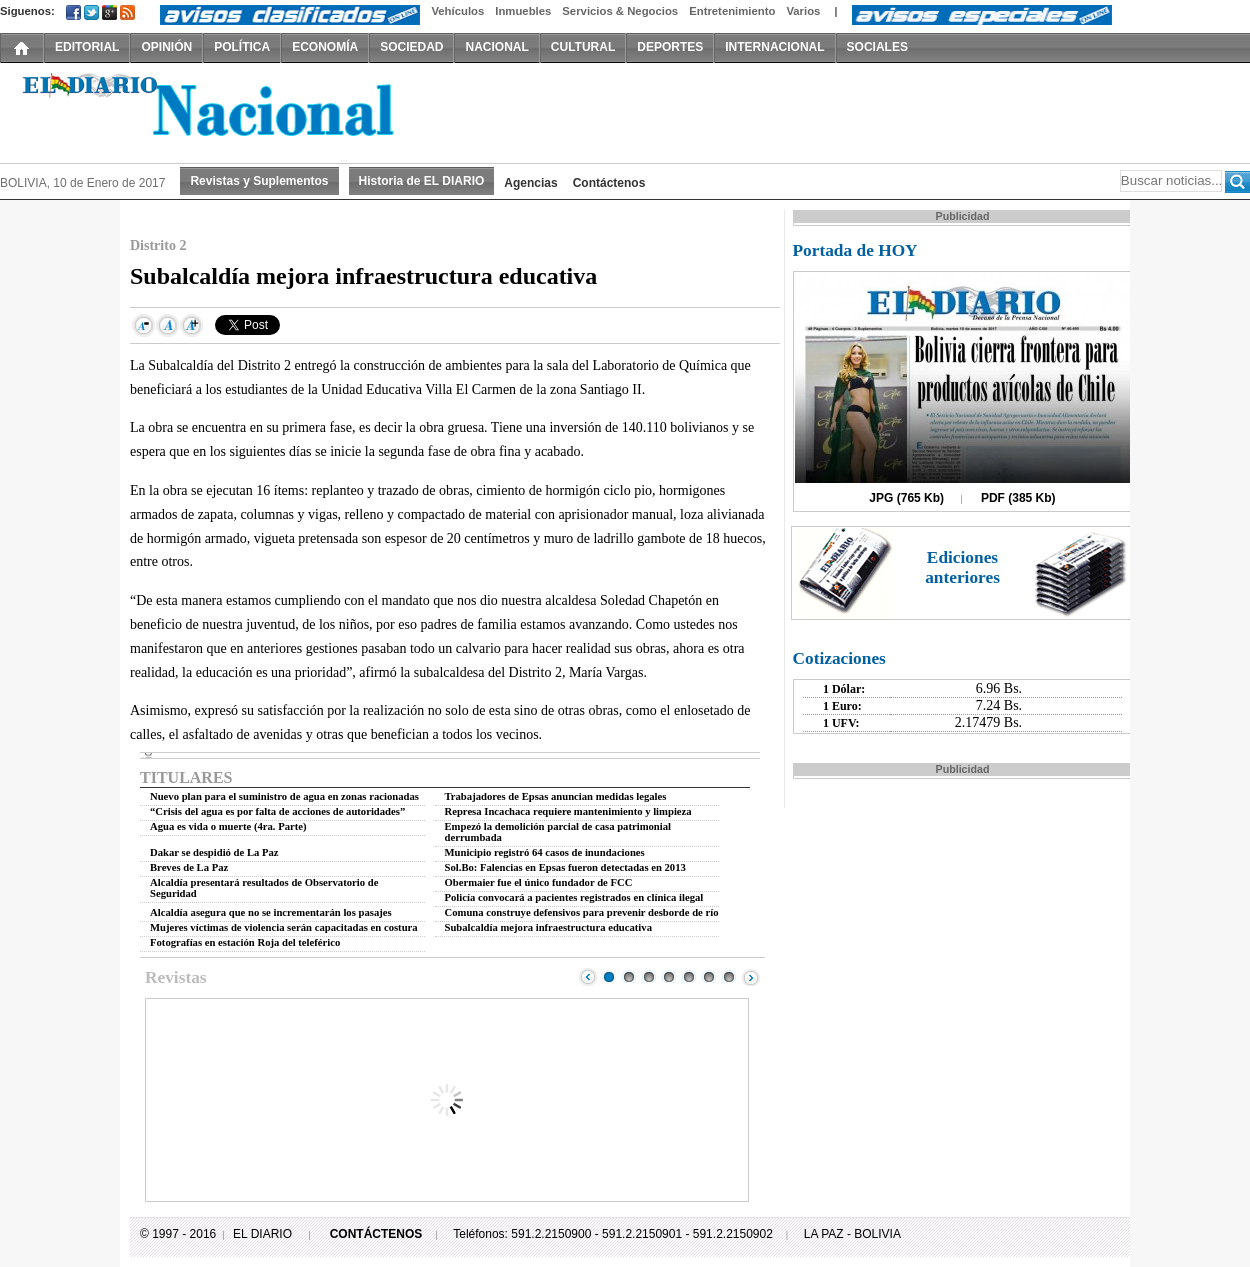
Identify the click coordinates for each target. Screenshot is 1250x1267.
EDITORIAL (87, 47)
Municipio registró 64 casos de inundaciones (545, 852)
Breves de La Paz (189, 867)
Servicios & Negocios (620, 11)
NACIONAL (496, 47)
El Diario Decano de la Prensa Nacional (225, 111)
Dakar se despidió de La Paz (214, 852)
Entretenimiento (732, 11)
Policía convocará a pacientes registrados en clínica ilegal (574, 897)
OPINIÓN (166, 47)
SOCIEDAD (411, 47)
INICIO (22, 47)
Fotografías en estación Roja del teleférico (245, 942)
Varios (803, 11)
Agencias (530, 183)
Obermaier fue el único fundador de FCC (539, 882)
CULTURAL (583, 47)
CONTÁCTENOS (376, 1234)
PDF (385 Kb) (1018, 498)
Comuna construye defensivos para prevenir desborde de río (582, 912)
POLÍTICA (242, 47)
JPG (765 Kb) (906, 498)
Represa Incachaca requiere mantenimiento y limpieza (568, 811)
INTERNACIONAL (774, 47)
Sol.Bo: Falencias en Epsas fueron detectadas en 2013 (565, 867)
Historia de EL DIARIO (422, 181)
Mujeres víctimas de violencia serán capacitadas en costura (284, 927)
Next (751, 977)
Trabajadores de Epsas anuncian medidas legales (556, 796)
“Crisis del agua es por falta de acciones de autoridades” (277, 811)
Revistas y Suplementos (259, 181)
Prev (588, 977)
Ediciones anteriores (962, 567)
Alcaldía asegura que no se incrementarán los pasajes (271, 912)
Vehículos (457, 11)
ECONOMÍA (325, 47)
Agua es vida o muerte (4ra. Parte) (228, 826)
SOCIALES (877, 47)
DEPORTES (670, 47)
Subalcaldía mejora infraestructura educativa (548, 927)
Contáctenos (609, 183)
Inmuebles (523, 11)
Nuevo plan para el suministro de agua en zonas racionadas (284, 796)
